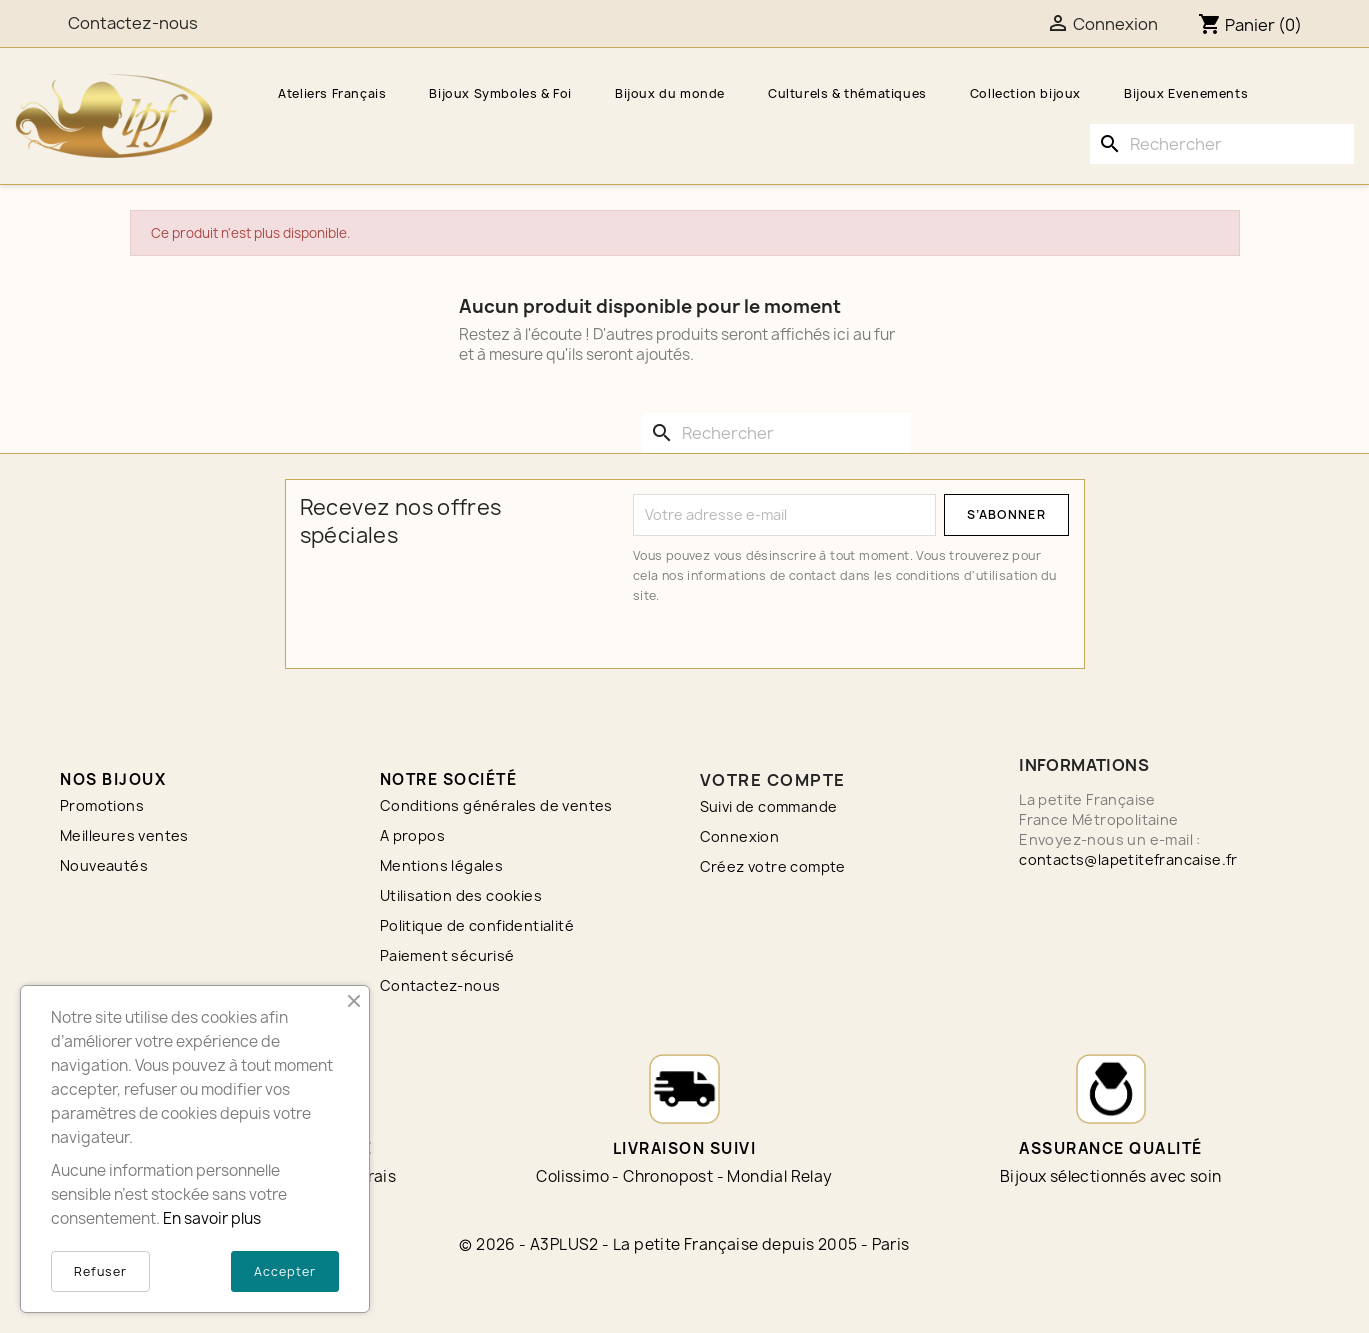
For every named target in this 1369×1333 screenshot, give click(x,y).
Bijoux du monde (670, 93)
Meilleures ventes (124, 835)
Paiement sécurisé (447, 955)
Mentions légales (441, 865)
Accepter (285, 1271)
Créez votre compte (773, 866)
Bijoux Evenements (1186, 93)
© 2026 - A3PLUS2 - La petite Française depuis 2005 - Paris (684, 1244)
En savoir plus (212, 1218)
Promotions (102, 805)
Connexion (740, 836)
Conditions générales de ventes (496, 805)
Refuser (100, 1271)
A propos (412, 835)
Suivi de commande (769, 806)
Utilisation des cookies (461, 895)
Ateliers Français (332, 93)
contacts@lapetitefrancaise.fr (1128, 859)
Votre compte (773, 780)
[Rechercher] (1222, 144)
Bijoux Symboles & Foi (500, 93)
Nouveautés (104, 865)
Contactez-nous (440, 985)
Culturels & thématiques (847, 93)
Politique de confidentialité (477, 925)
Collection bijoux (1025, 93)
